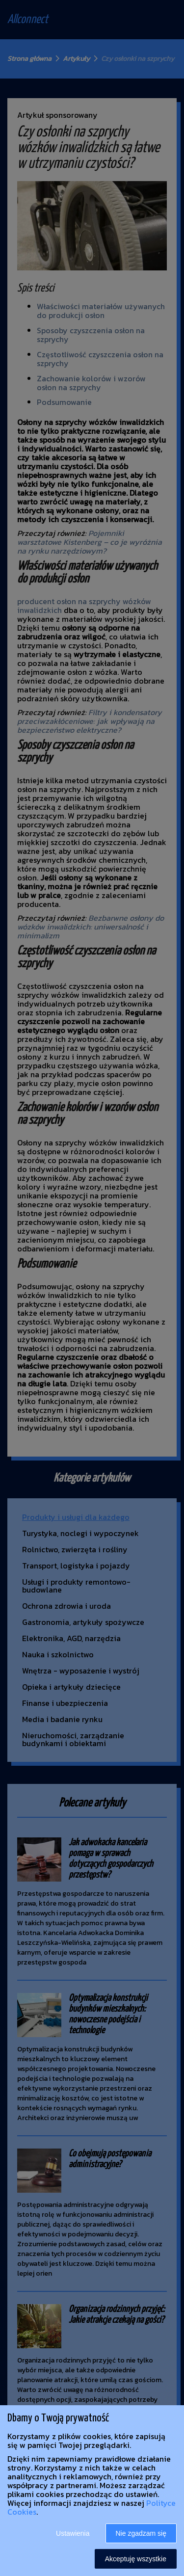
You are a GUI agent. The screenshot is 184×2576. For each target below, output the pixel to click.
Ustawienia (72, 2533)
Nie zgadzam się (141, 2533)
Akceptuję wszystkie (135, 2559)
